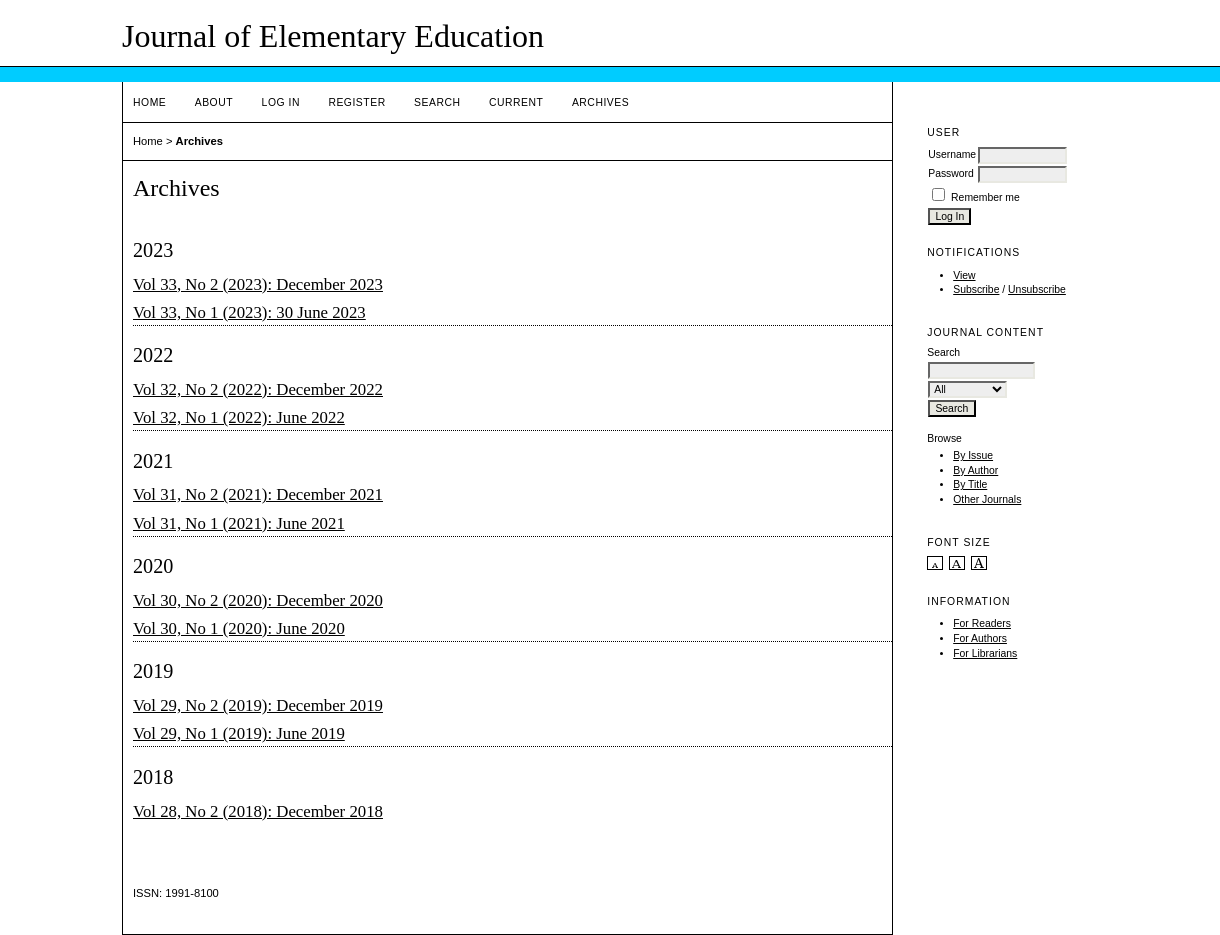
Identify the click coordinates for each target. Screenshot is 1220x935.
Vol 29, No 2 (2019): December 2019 (258, 705)
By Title (970, 484)
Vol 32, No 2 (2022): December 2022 (258, 389)
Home (149, 102)
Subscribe (976, 289)
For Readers (982, 623)
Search (437, 102)
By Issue (973, 455)
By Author (975, 470)
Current (516, 102)
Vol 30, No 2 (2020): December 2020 (258, 600)
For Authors (980, 638)
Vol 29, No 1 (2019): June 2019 (239, 733)
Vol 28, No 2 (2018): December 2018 (258, 811)
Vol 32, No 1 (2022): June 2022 (239, 417)
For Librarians (985, 653)
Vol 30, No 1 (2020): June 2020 (239, 628)
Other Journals (987, 499)
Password (951, 173)
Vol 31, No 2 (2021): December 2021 (258, 494)
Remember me (985, 197)
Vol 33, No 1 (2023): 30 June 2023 (249, 312)
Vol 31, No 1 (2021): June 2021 (239, 523)
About (214, 102)
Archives (600, 102)
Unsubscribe (1037, 289)
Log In (281, 102)
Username (952, 154)
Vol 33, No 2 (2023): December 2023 (258, 284)
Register (356, 102)
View (964, 275)
